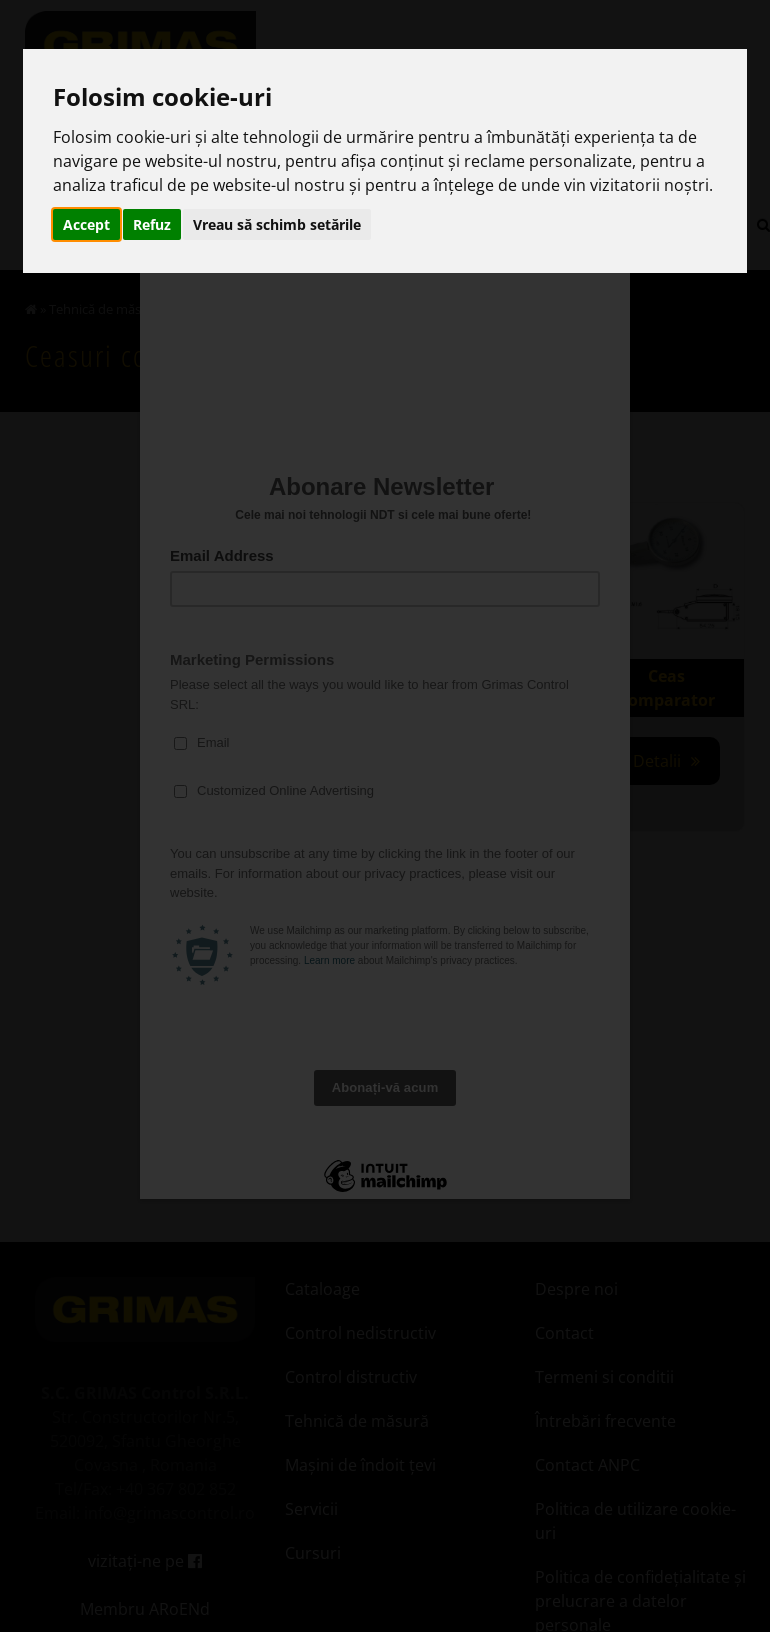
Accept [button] (86, 224)
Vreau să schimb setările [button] (277, 224)
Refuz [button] (152, 224)
